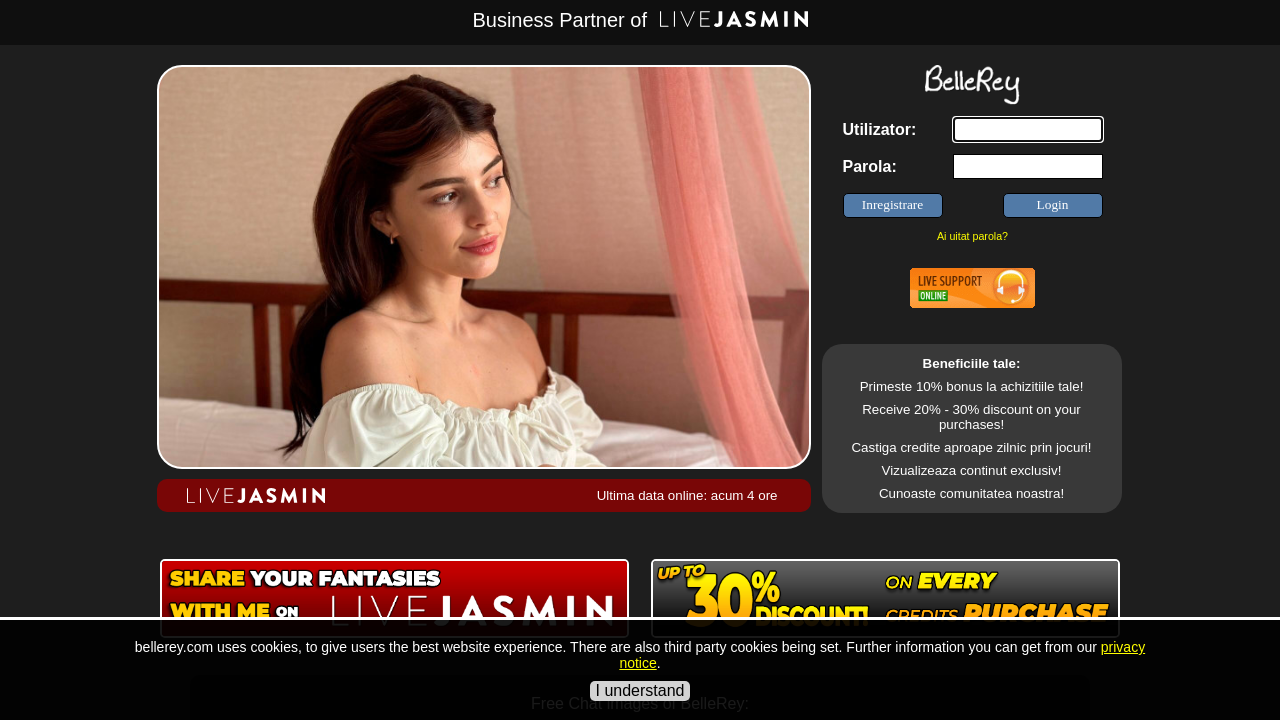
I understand (640, 690)
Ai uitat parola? (972, 236)
